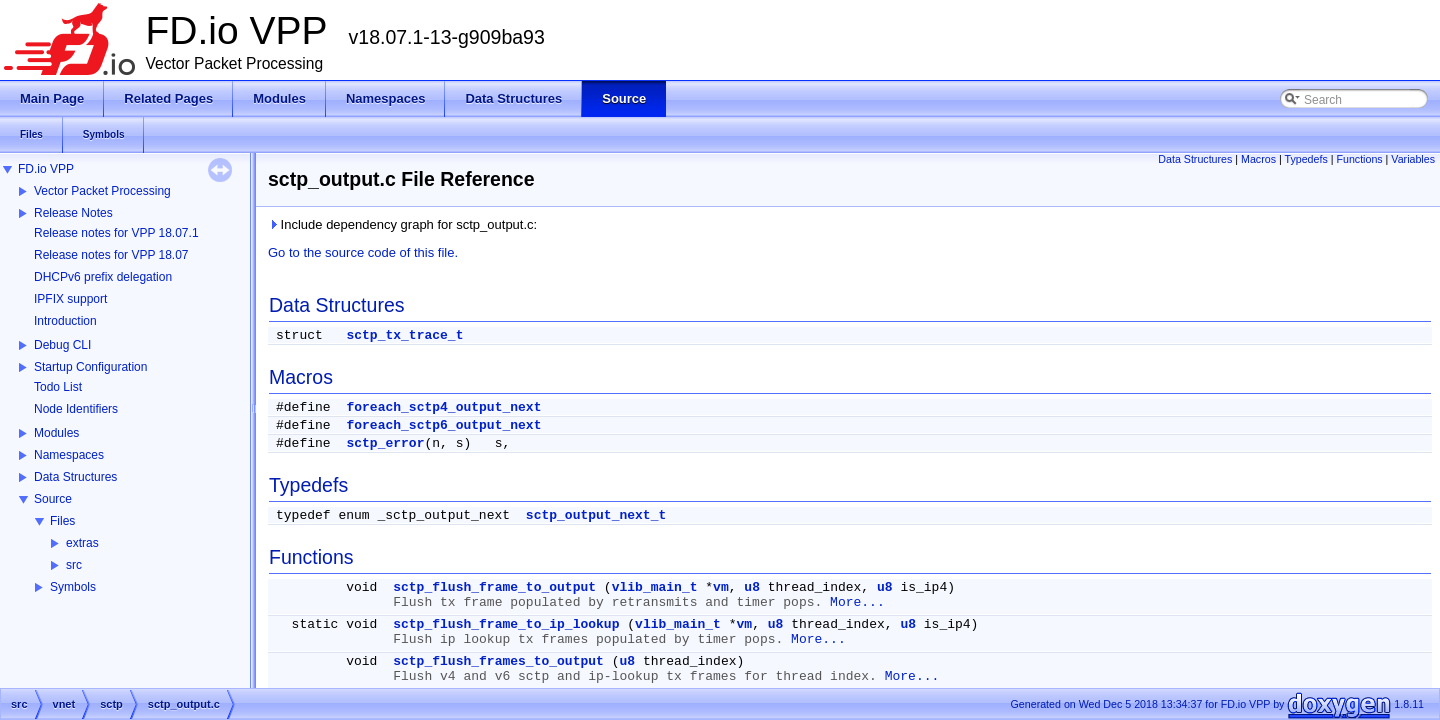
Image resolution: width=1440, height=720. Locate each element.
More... (857, 602)
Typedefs (1306, 159)
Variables (1413, 159)
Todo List (58, 387)
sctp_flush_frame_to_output (494, 587)
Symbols (73, 587)
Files (62, 521)
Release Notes (73, 213)
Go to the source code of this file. (363, 252)
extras (82, 543)
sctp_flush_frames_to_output (498, 661)
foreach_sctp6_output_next (443, 425)
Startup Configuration (90, 367)
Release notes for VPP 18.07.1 (116, 233)
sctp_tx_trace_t (404, 335)
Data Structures (75, 477)
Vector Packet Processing (102, 191)
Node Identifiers (76, 409)
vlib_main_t (655, 587)
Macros (1258, 159)
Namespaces (69, 455)
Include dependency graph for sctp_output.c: (402, 224)
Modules (56, 433)
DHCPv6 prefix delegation (103, 277)
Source (53, 499)
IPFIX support (70, 299)
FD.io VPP (46, 169)
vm (721, 587)
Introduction (65, 321)
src (74, 565)
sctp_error (385, 443)
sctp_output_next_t (596, 515)
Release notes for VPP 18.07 (111, 255)
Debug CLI (62, 345)
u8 (752, 587)
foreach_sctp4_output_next (443, 407)
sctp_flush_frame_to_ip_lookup (506, 624)
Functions (1359, 159)
